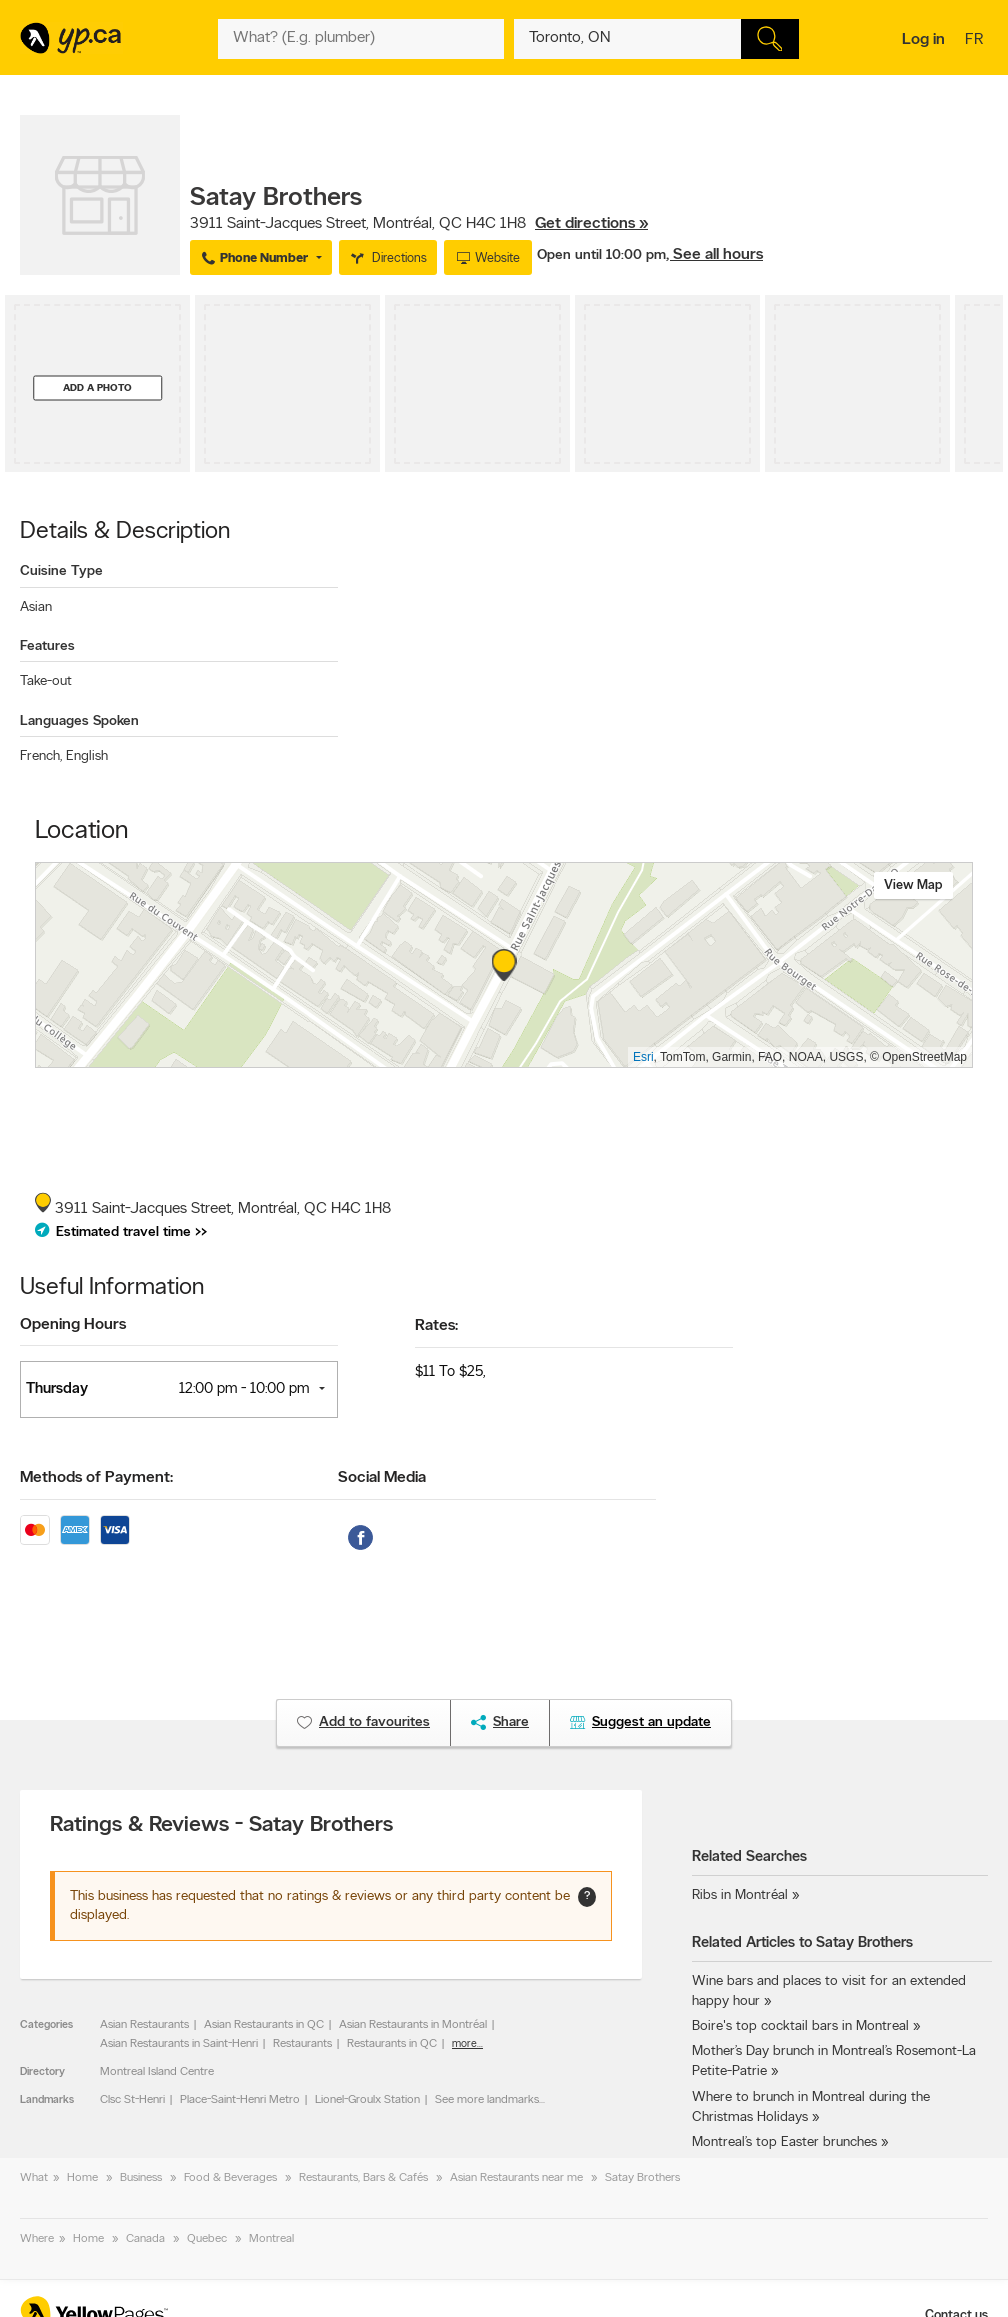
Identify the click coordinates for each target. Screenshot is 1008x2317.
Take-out (46, 681)
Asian (36, 607)
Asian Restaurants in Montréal (413, 2025)
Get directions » (591, 224)
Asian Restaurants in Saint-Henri (179, 2044)
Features (47, 646)
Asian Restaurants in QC (264, 2025)
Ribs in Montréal (740, 1895)
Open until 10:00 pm (601, 255)
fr (976, 41)
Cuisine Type (61, 571)
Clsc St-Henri (132, 2100)
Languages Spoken (79, 721)
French (41, 756)
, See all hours (714, 255)
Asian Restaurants (144, 2025)
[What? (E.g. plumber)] (360, 39)
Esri (643, 1057)
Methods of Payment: (96, 1478)
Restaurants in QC (392, 2044)
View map (913, 885)
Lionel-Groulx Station (367, 2100)
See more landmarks (487, 2100)
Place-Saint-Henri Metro (240, 2100)
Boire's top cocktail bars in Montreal (800, 2026)
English (87, 756)
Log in (923, 40)
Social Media (382, 1478)
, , (419, 224)
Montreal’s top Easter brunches (784, 2142)
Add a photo (97, 387)
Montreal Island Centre (157, 2072)
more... (467, 2044)
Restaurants (302, 2044)
